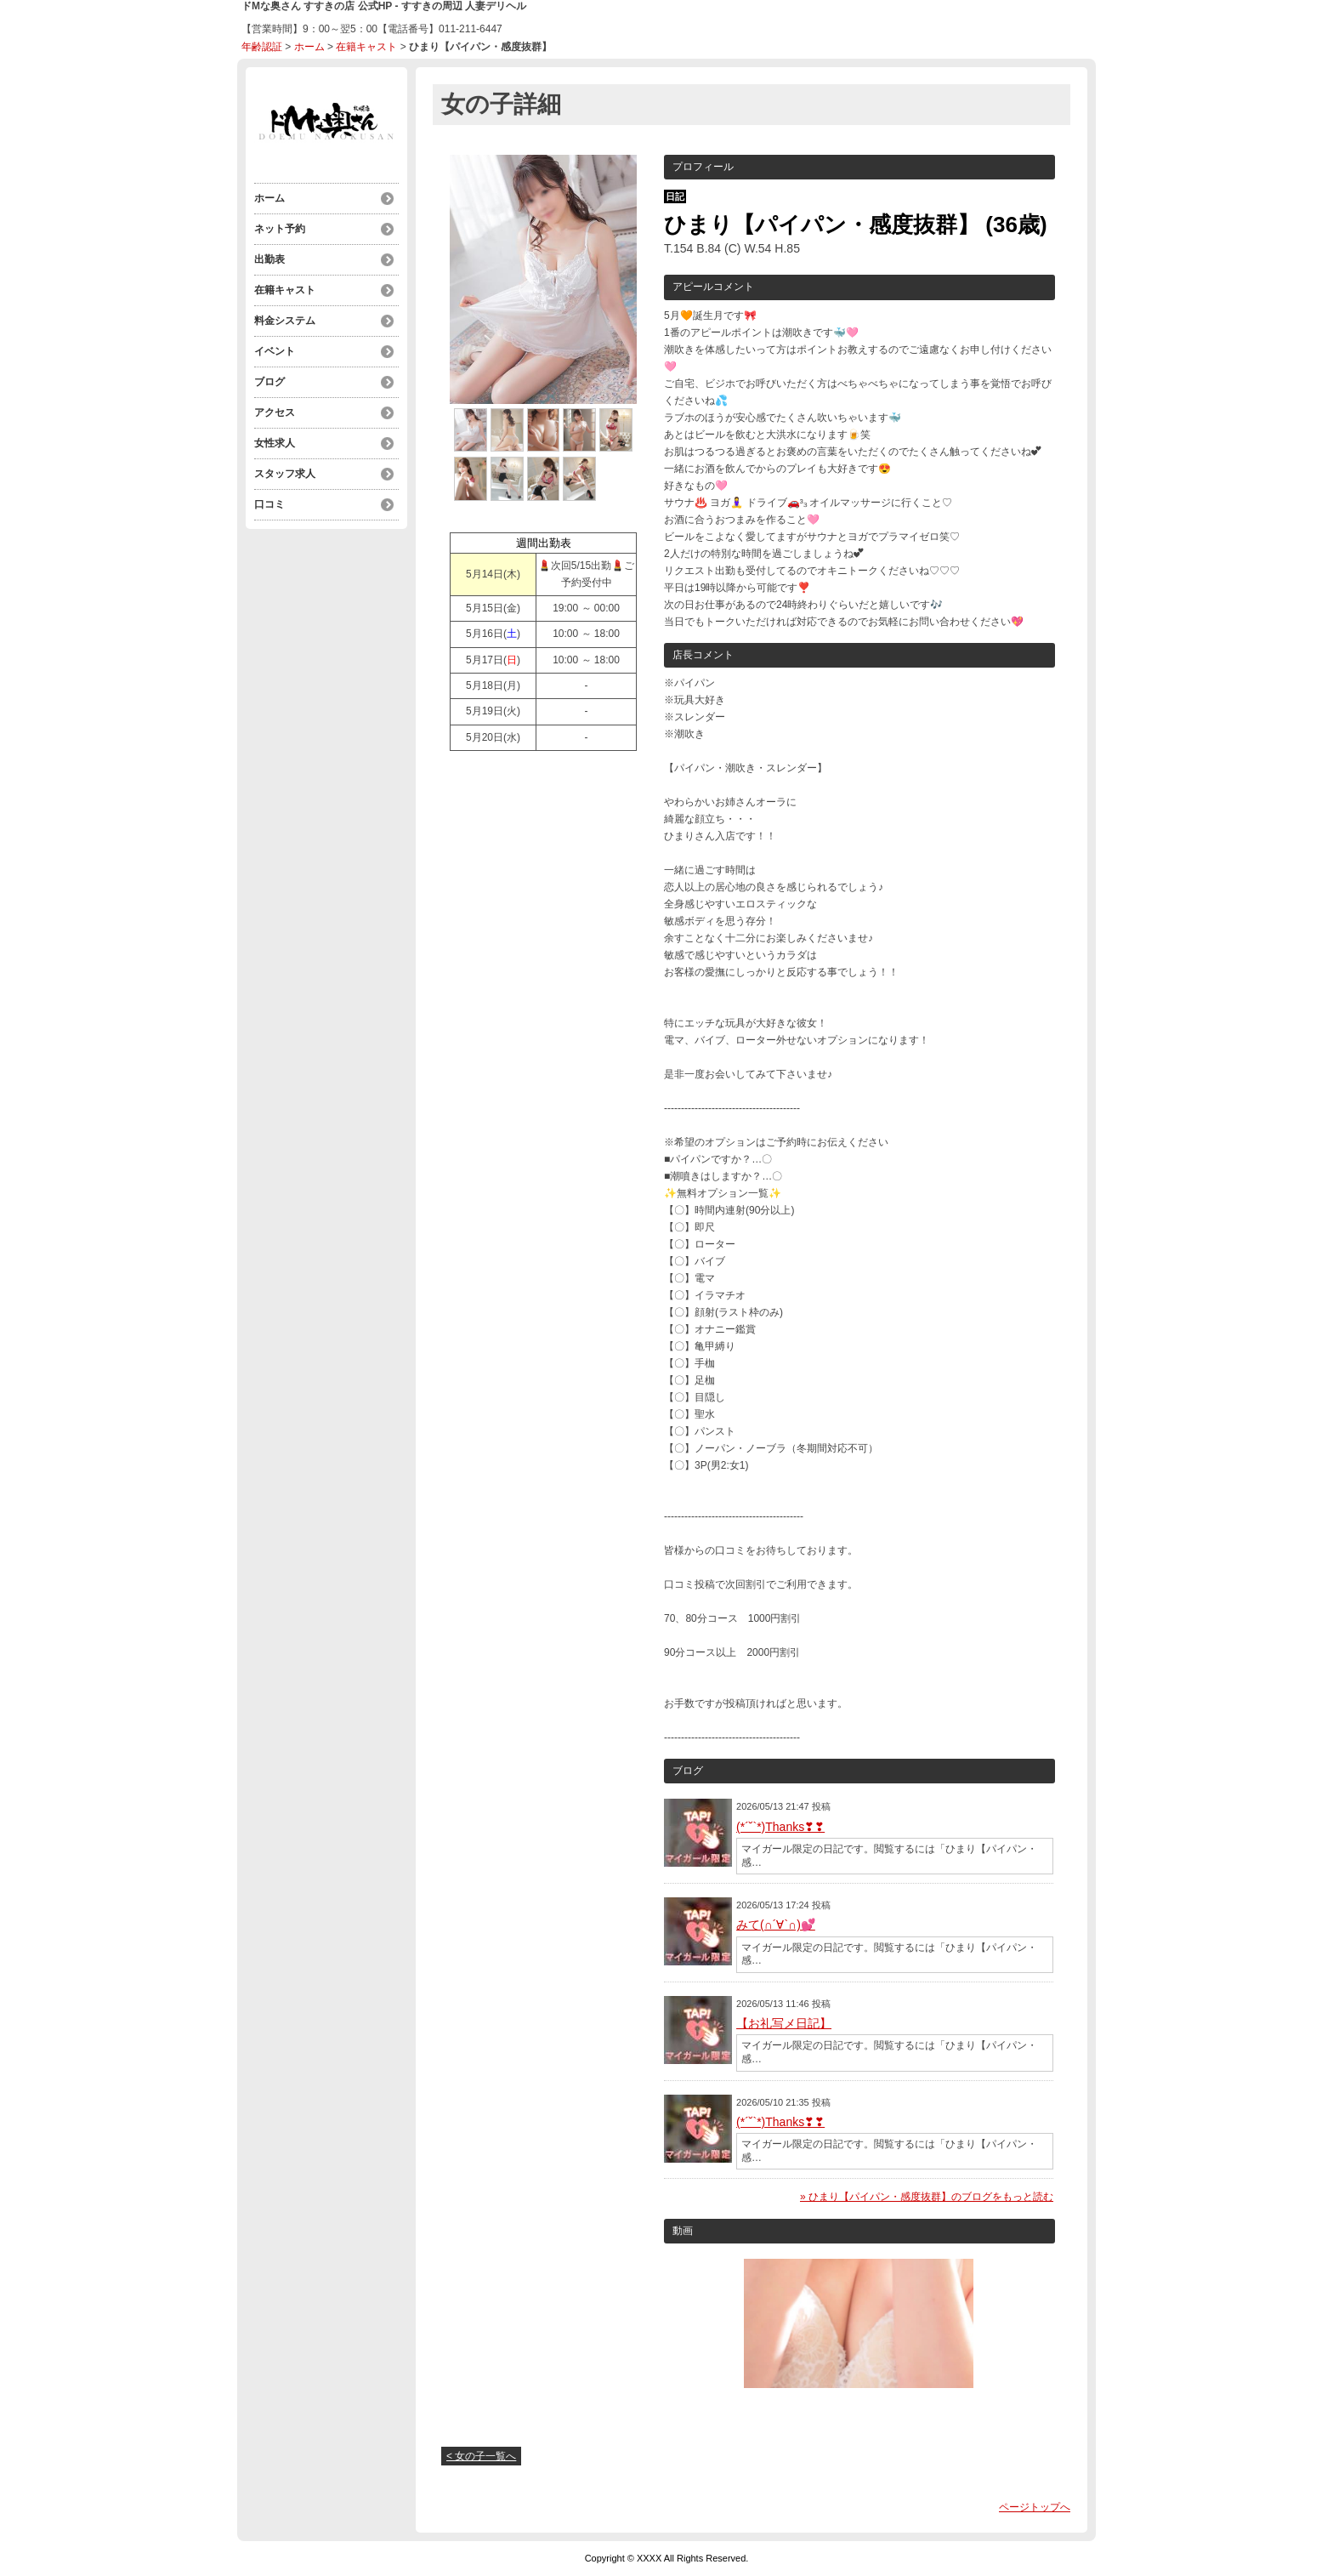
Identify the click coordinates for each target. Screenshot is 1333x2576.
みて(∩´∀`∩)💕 (775, 1924)
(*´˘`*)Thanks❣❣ (780, 1827)
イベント (274, 351)
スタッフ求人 (284, 474)
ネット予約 (279, 229)
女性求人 (274, 443)
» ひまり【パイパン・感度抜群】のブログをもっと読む (926, 2197)
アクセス (274, 412)
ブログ (269, 382)
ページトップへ (1034, 2507)
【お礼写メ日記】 (783, 2023)
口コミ (269, 504)
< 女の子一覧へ (481, 2456)
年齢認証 (261, 47)
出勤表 (269, 259)
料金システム (284, 321)
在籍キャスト (366, 47)
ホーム (309, 47)
